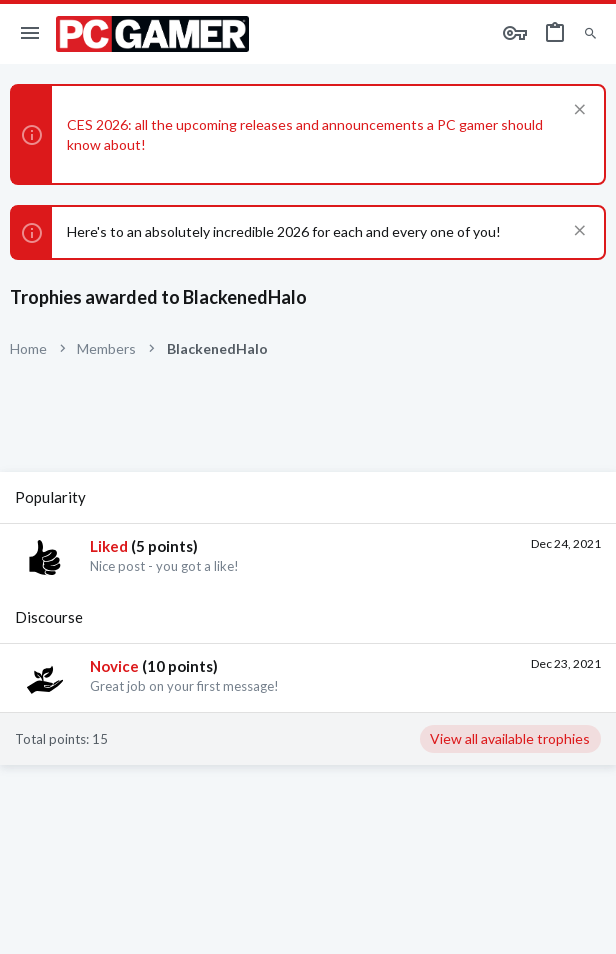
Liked (109, 546)
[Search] (590, 34)
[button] (30, 34)
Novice (114, 666)
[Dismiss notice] (577, 111)
